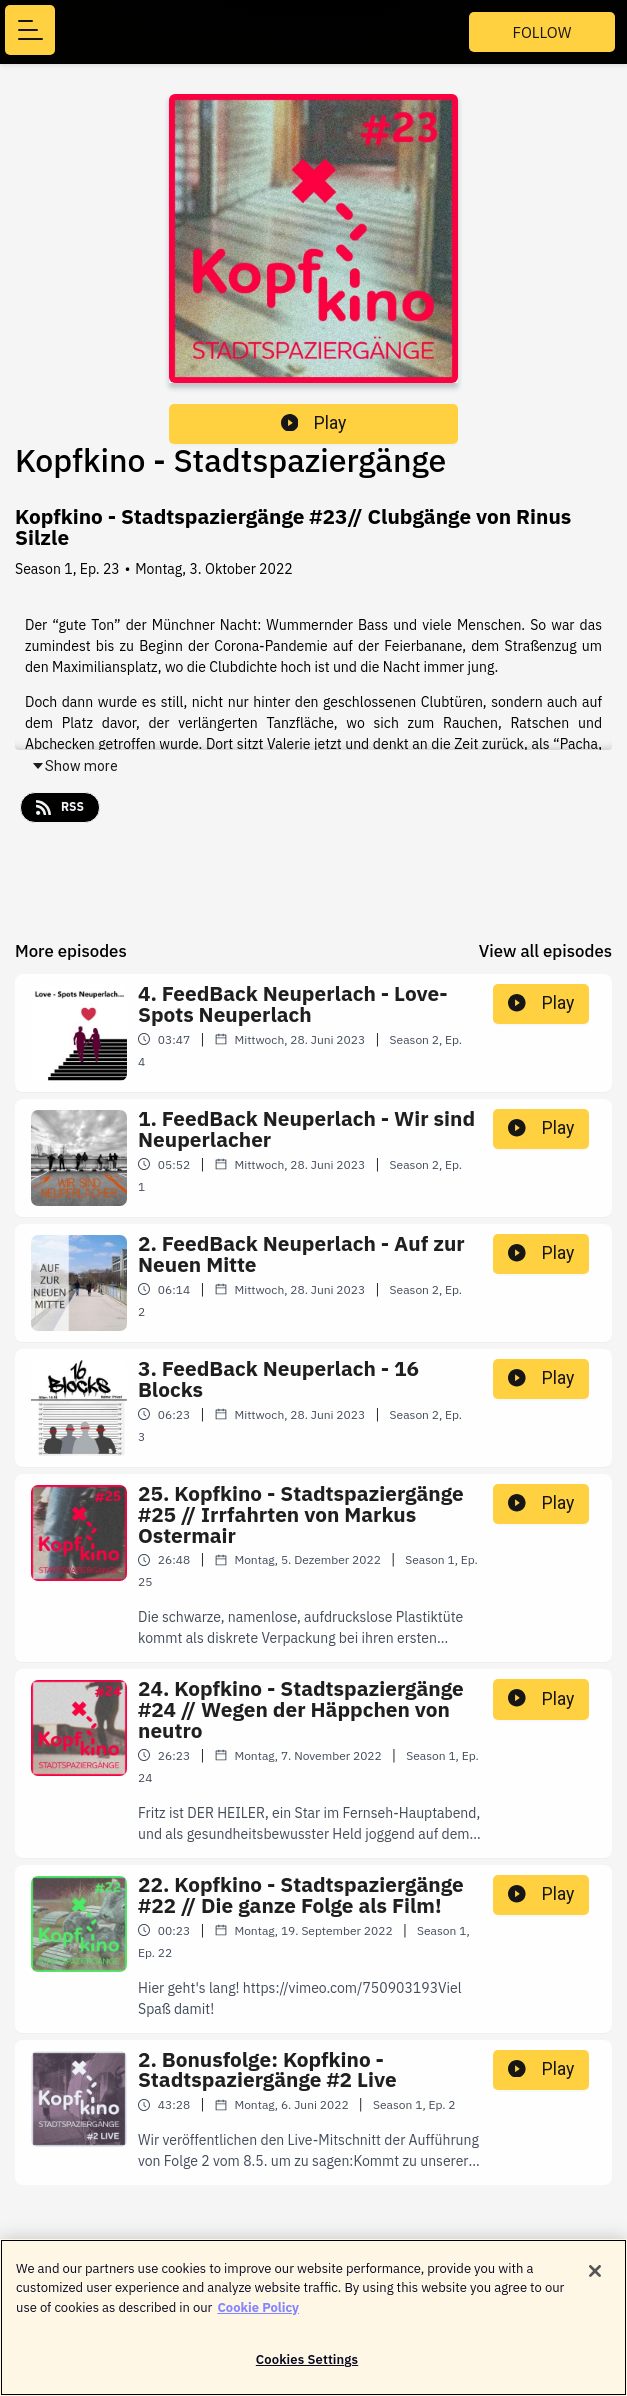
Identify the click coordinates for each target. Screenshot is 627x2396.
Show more (74, 766)
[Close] (595, 2279)
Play (314, 423)
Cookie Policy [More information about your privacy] (258, 2315)
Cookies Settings (307, 2368)
